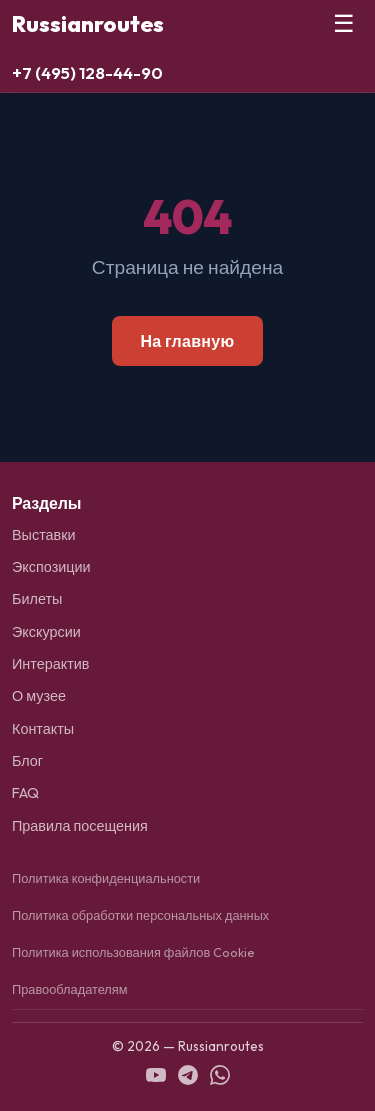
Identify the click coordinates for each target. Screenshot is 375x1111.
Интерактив (50, 664)
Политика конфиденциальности (106, 878)
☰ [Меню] (344, 23)
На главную (187, 341)
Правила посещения (80, 826)
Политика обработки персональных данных (140, 915)
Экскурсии (46, 632)
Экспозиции (51, 567)
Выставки (44, 535)
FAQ (25, 793)
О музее (39, 696)
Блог (27, 761)
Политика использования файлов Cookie (133, 952)
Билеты (37, 599)
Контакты (43, 729)
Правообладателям (70, 989)
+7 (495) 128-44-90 (87, 72)
